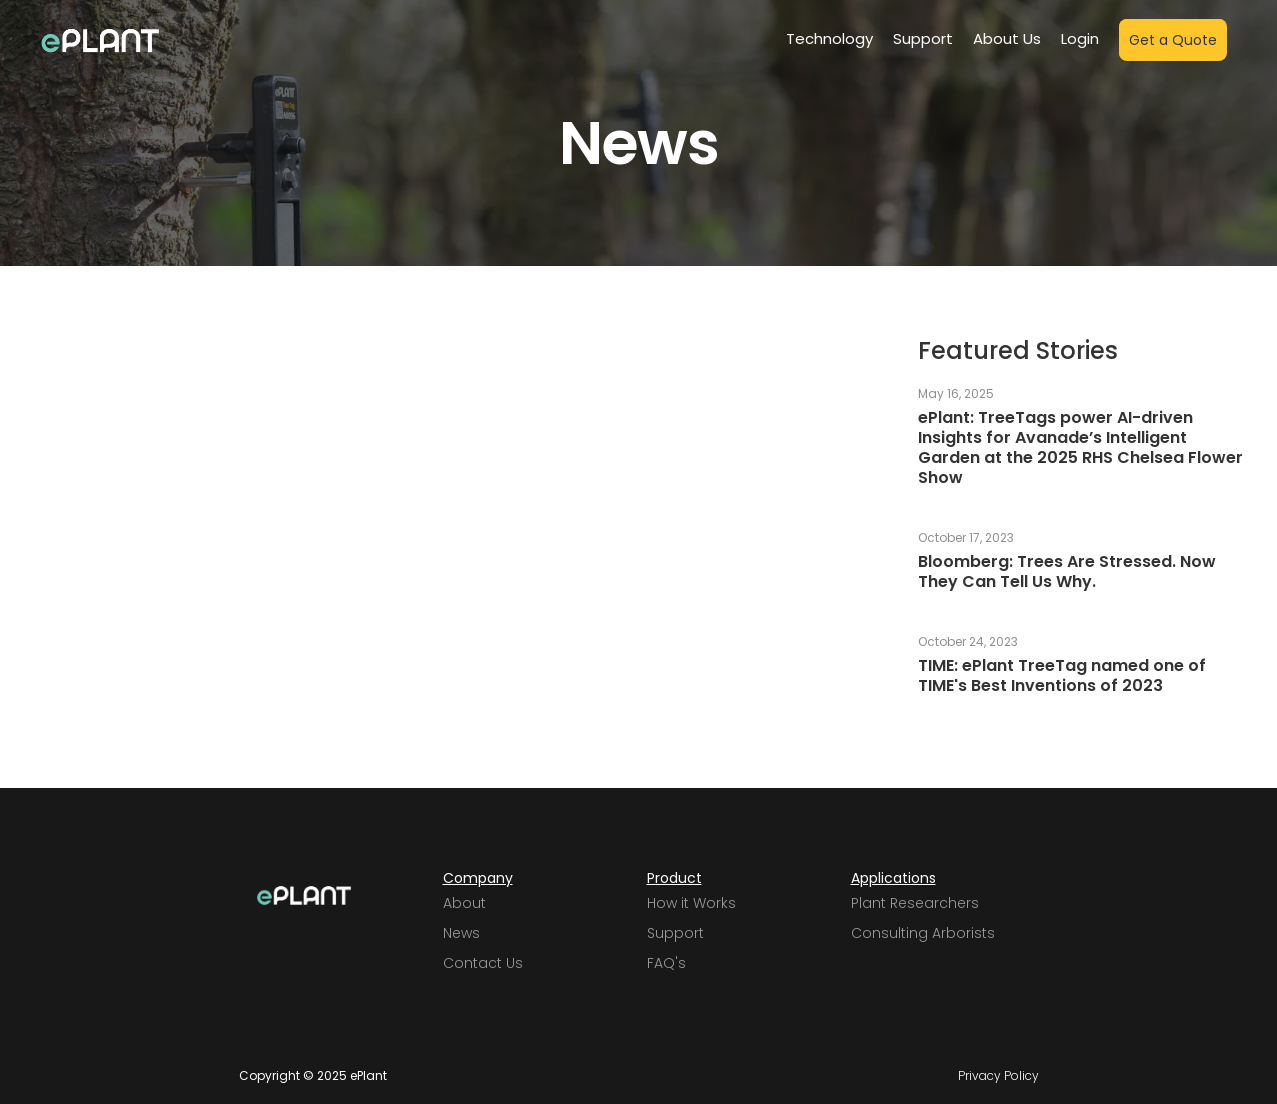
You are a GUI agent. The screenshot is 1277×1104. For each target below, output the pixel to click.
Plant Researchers (915, 903)
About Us (1007, 38)
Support (923, 38)
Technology (829, 38)
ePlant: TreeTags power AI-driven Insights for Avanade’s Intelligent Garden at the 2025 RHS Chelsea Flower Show (1080, 447)
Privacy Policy (998, 1076)
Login (1080, 38)
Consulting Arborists (923, 933)
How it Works (691, 903)
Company (478, 878)
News (461, 933)
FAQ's (666, 963)
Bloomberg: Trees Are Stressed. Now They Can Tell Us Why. (1067, 571)
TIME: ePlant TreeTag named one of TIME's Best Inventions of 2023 (1062, 675)
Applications (893, 878)
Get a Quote (1173, 40)
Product (674, 878)
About (464, 903)
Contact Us (483, 963)
